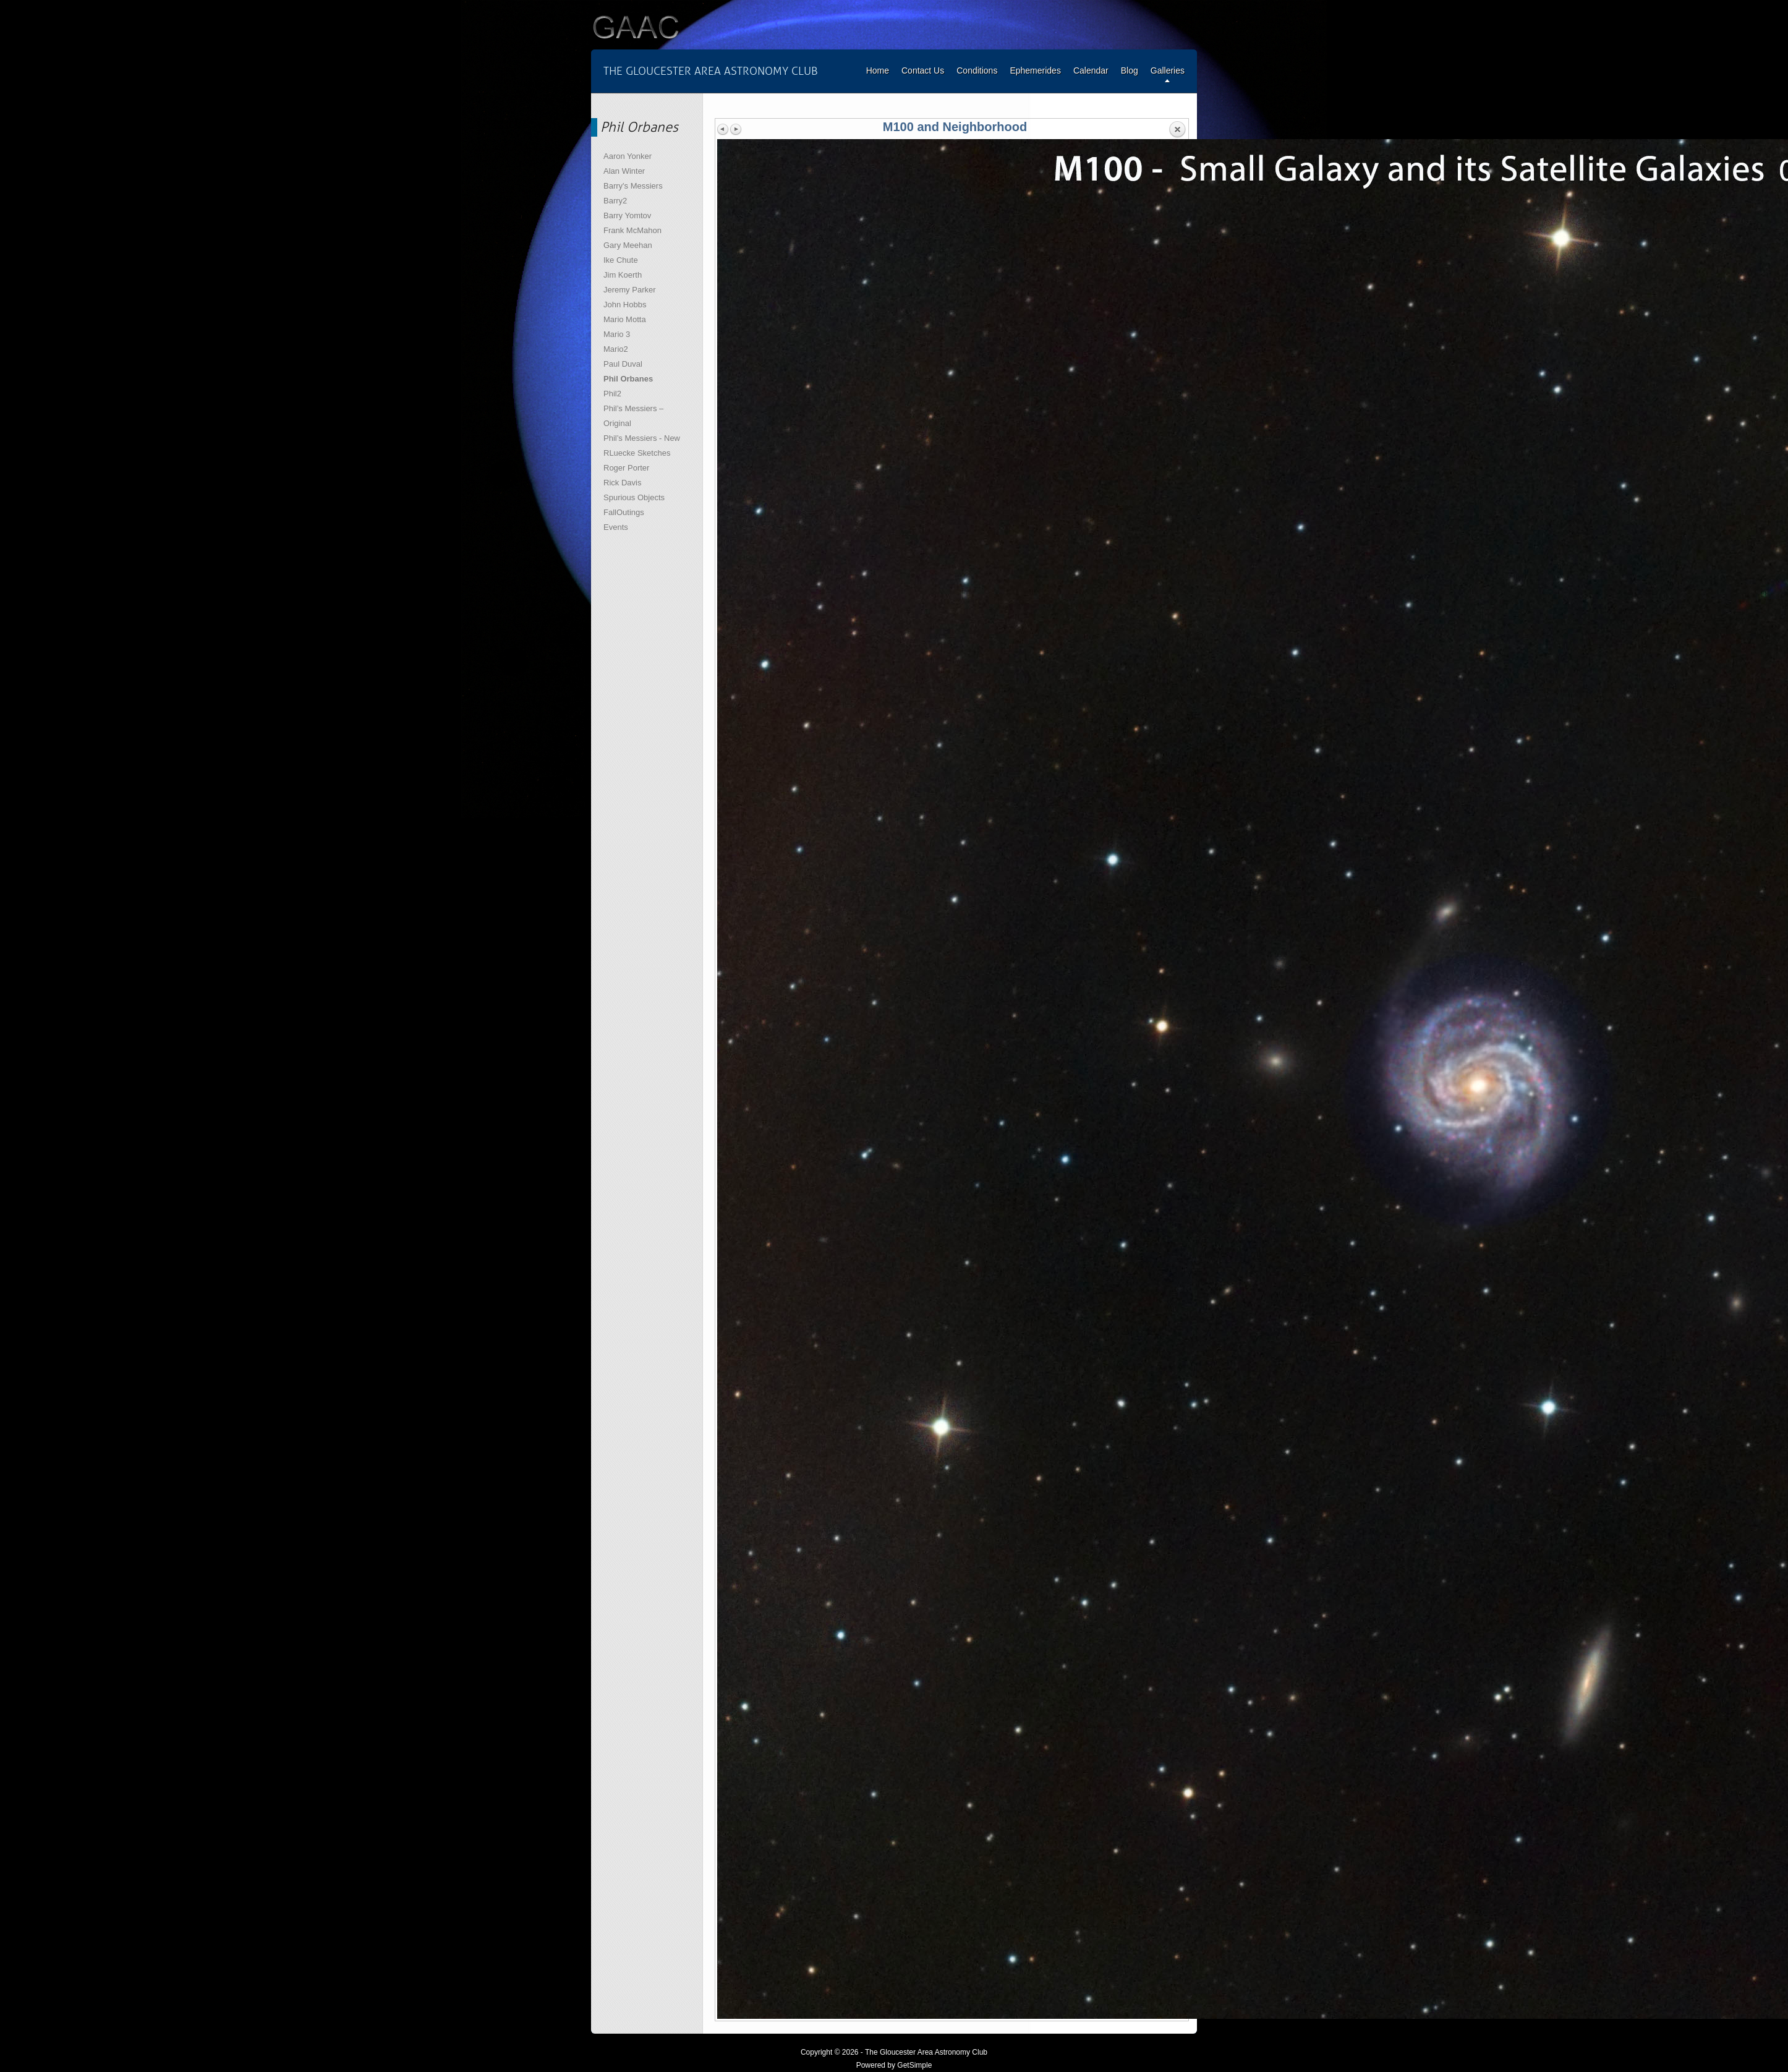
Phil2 (612, 393)
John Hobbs (624, 304)
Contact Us (922, 70)
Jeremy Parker (629, 289)
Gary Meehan (627, 245)
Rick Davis (622, 482)
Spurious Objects (634, 497)
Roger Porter (626, 467)
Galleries (1168, 70)
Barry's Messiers (633, 185)
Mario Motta (624, 319)
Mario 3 (616, 334)
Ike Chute (620, 260)
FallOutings (623, 512)
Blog (1129, 70)
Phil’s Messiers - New (641, 438)
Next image (736, 129)
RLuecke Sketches (636, 453)
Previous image (723, 129)
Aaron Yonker (627, 156)
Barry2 (615, 200)
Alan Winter (624, 171)
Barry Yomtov (627, 215)
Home (877, 70)
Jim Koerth (622, 274)
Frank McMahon (632, 230)
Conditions (976, 70)
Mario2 (615, 349)
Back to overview (1177, 130)
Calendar (1091, 70)
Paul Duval (622, 364)
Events (615, 527)
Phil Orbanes (628, 378)
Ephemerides (1035, 70)
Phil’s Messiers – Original (633, 416)
